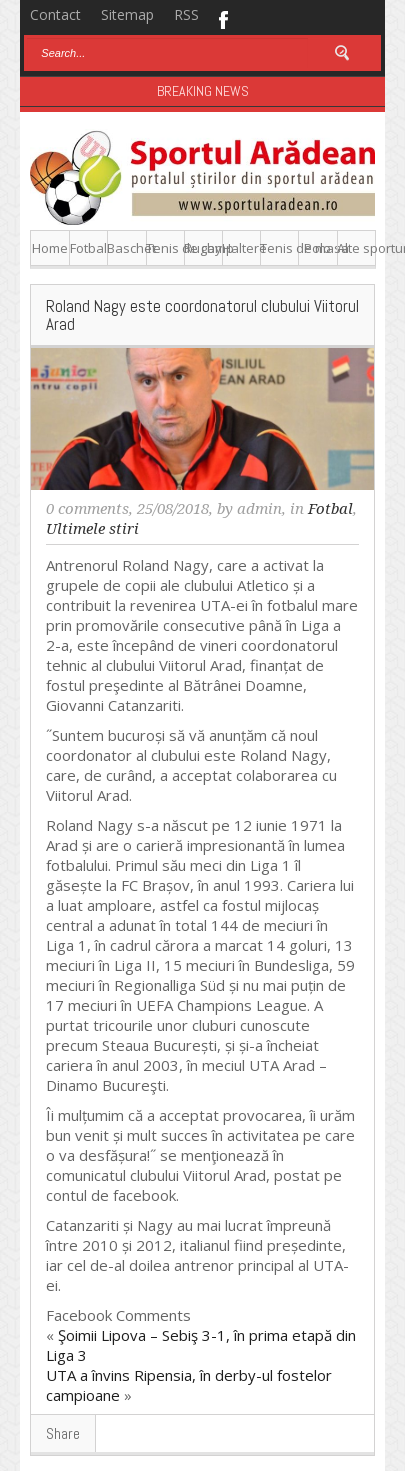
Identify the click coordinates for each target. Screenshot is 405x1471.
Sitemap (127, 14)
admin (259, 509)
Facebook (222, 18)
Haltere (241, 248)
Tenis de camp (165, 248)
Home (50, 248)
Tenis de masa (279, 248)
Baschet (126, 248)
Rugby (203, 248)
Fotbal (88, 248)
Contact (55, 14)
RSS (186, 14)
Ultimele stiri (92, 529)
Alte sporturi (356, 248)
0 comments (87, 509)
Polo (317, 248)
